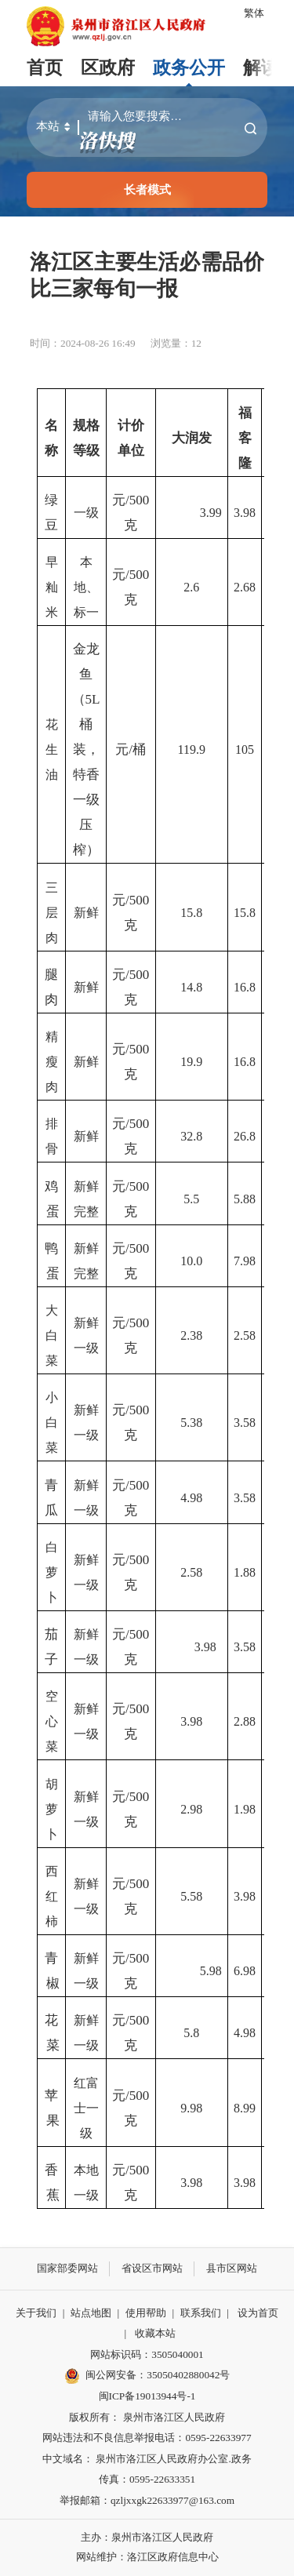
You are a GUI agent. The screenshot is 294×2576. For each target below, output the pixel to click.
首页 (45, 68)
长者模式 (147, 189)
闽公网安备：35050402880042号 (147, 2376)
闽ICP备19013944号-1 (147, 2396)
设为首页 (258, 2313)
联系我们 (200, 2313)
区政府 (108, 68)
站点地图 (91, 2313)
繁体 (254, 13)
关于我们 (36, 2313)
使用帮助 (145, 2313)
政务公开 (189, 68)
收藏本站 (155, 2333)
